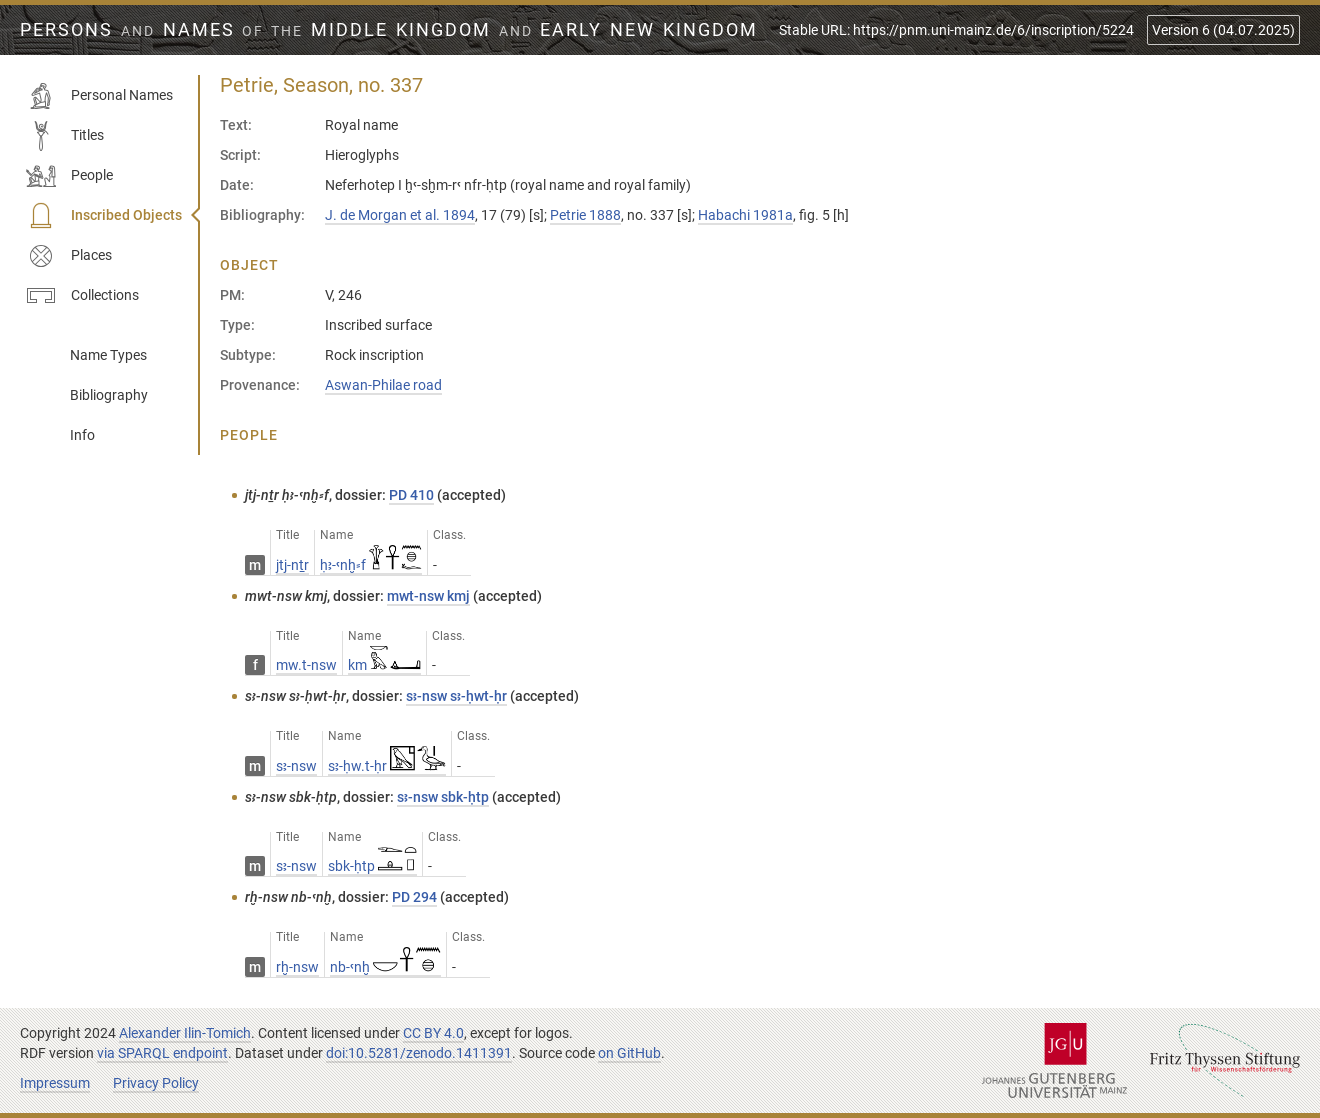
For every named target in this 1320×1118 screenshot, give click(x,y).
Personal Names (99, 96)
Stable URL (956, 30)
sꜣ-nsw (296, 766)
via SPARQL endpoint (162, 1053)
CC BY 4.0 (433, 1033)
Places (69, 256)
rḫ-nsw (297, 967)
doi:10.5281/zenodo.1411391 (419, 1053)
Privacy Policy (156, 1083)
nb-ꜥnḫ (385, 967)
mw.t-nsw (306, 665)
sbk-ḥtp (372, 866)
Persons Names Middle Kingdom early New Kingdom (389, 30)
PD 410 (411, 495)
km (384, 665)
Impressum (55, 1083)
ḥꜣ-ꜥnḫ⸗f (371, 565)
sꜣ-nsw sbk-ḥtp (443, 797)
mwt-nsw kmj (428, 596)
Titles (65, 136)
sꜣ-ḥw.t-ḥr (387, 766)
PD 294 (414, 897)
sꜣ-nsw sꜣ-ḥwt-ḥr (456, 696)
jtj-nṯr (292, 565)
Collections (82, 296)
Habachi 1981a (745, 215)
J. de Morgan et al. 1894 (400, 215)
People (69, 176)
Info (82, 435)
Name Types (108, 355)
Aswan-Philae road (383, 385)
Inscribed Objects (104, 216)
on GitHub (629, 1053)
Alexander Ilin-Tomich (185, 1033)
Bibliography (109, 395)
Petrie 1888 (585, 215)
